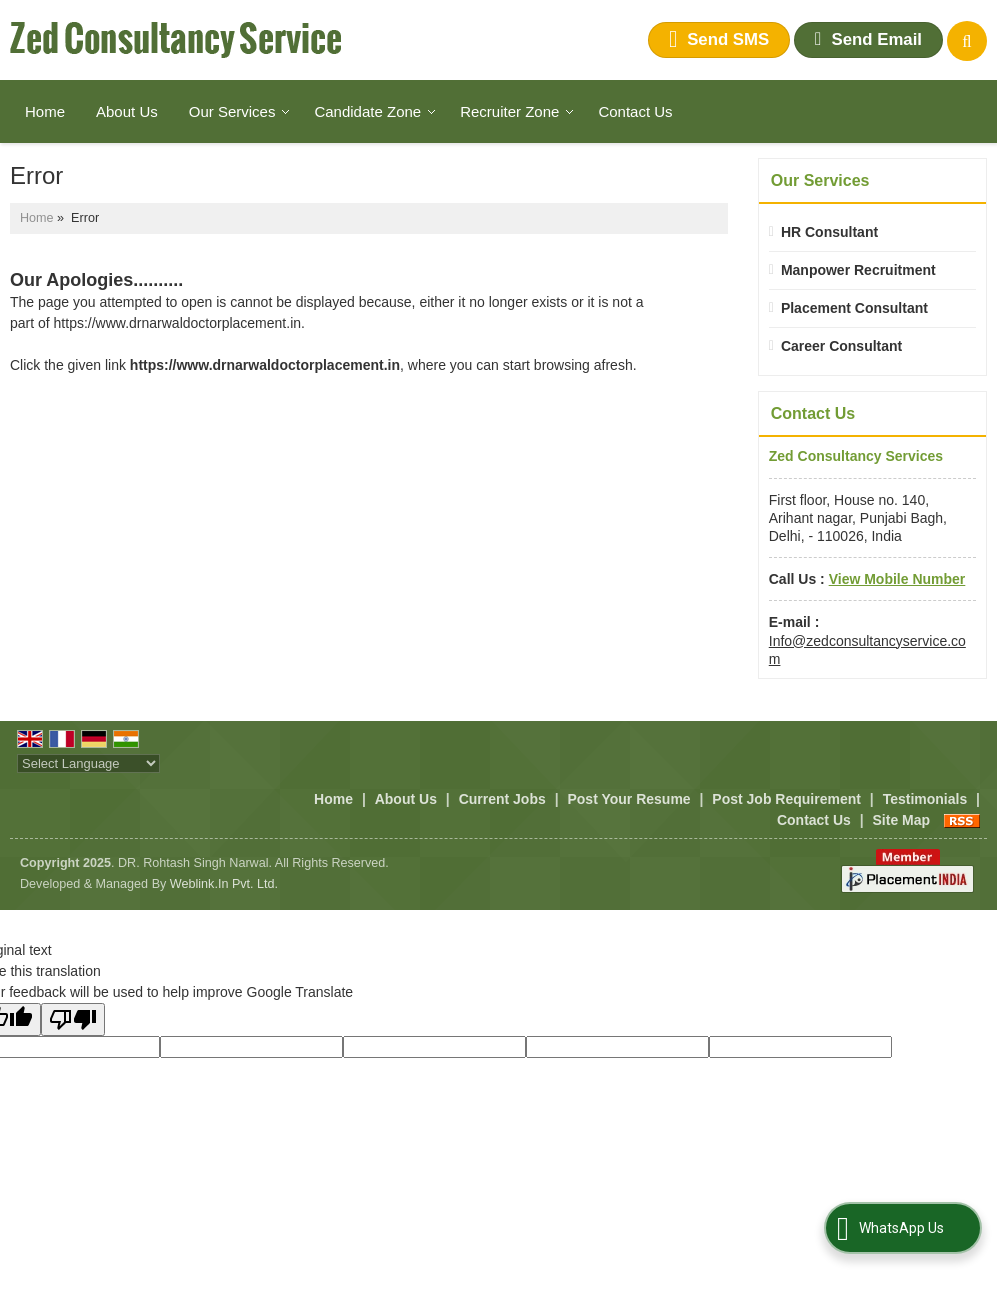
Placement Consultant (854, 308)
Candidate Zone (375, 111)
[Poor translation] (73, 1019)
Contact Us (635, 111)
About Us (127, 111)
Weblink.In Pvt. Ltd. (224, 884)
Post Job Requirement (786, 799)
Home (45, 111)
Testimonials (925, 799)
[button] (897, 579)
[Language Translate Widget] (88, 763)
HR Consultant (829, 232)
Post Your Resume (628, 799)
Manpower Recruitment (858, 270)
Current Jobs (502, 799)
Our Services (240, 111)
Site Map (902, 820)
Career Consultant (841, 346)
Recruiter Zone (517, 111)
